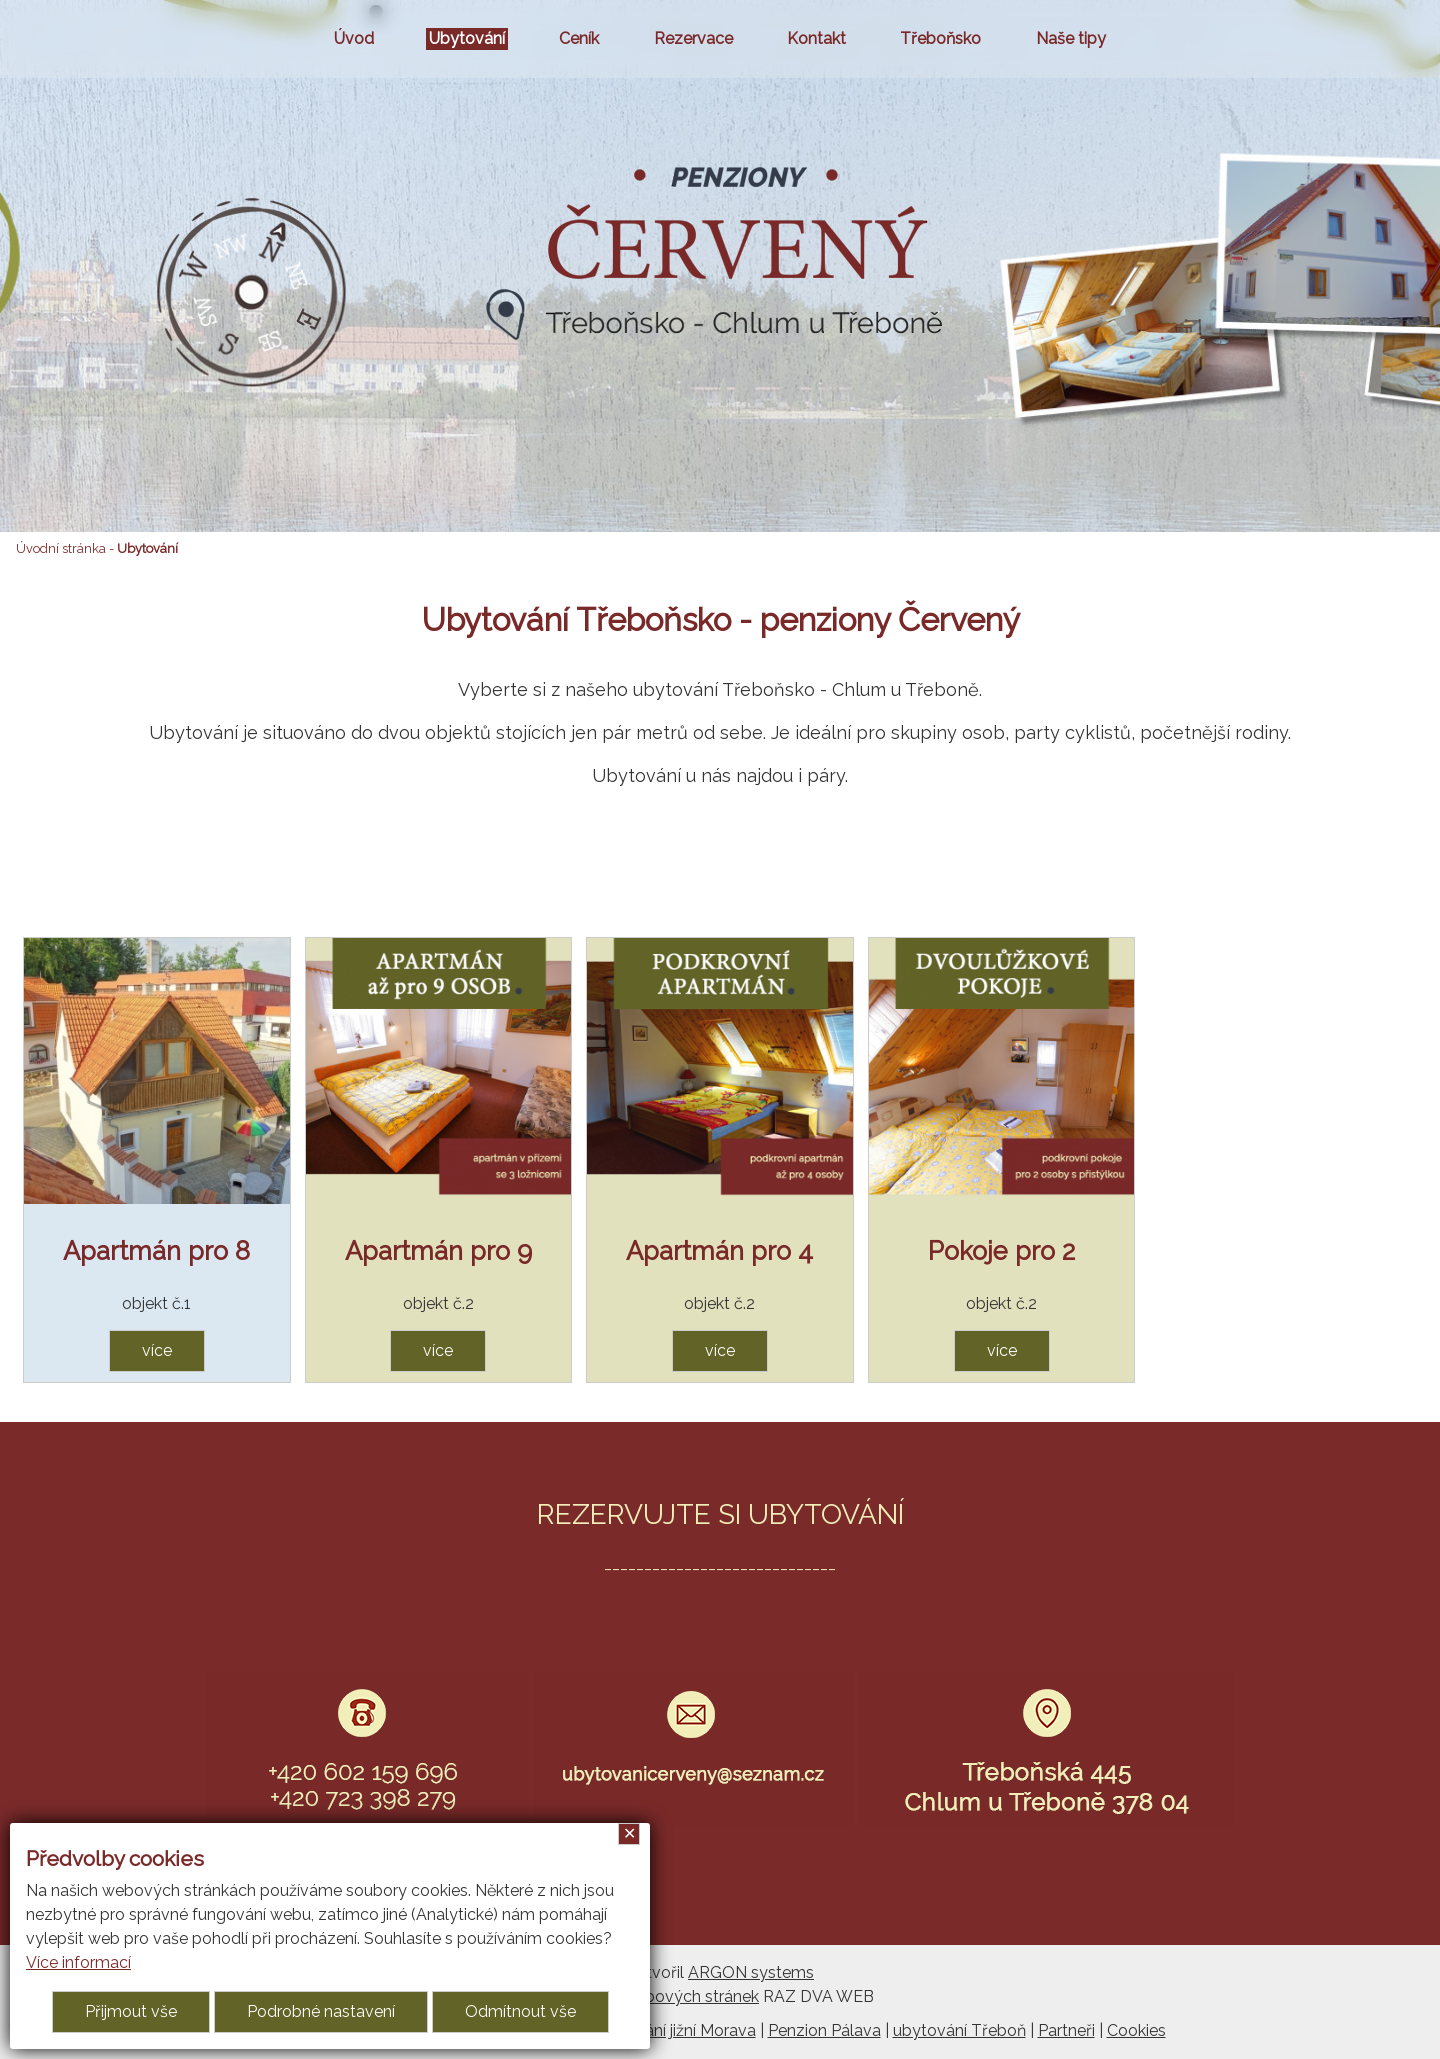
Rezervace (693, 38)
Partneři (1066, 2030)
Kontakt (816, 38)
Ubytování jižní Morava (673, 2030)
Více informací (78, 1962)
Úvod (354, 38)
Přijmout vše (131, 2011)
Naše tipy (1071, 38)
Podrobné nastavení (321, 2011)
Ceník (579, 38)
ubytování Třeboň (959, 2030)
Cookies (1136, 2030)
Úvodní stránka (61, 548)
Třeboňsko (940, 38)
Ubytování (467, 38)
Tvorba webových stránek (662, 1996)
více (157, 1350)
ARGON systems (751, 1972)
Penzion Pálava (824, 2030)
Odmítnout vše (520, 2011)
